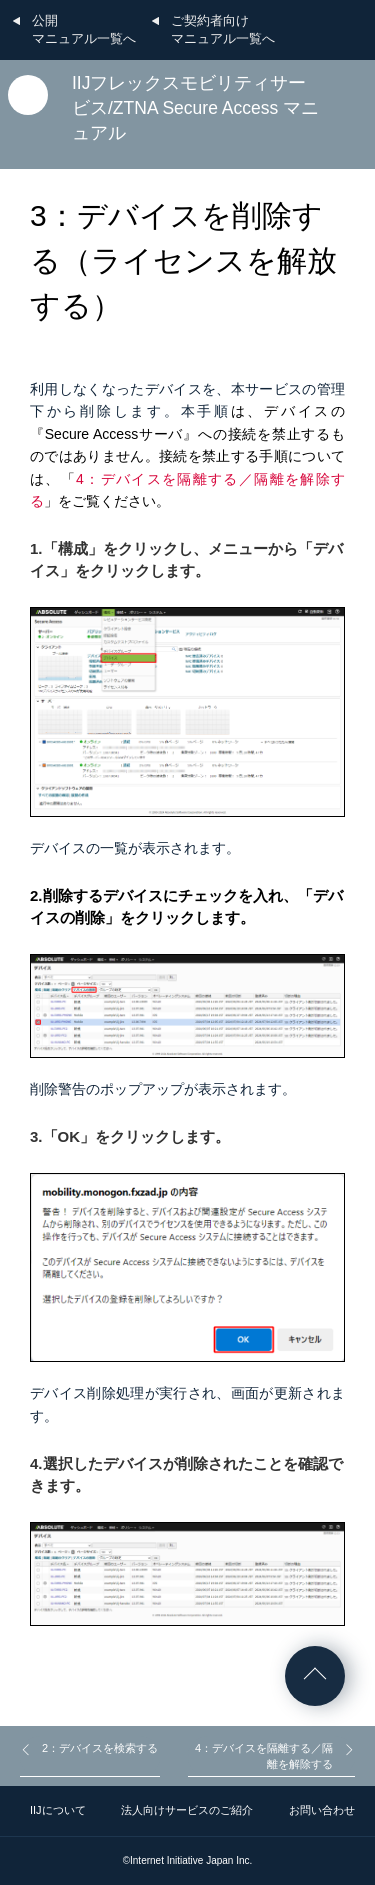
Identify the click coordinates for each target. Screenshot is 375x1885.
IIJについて (58, 1810)
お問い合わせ (322, 1810)
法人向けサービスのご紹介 (187, 1810)
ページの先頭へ (315, 1676)
